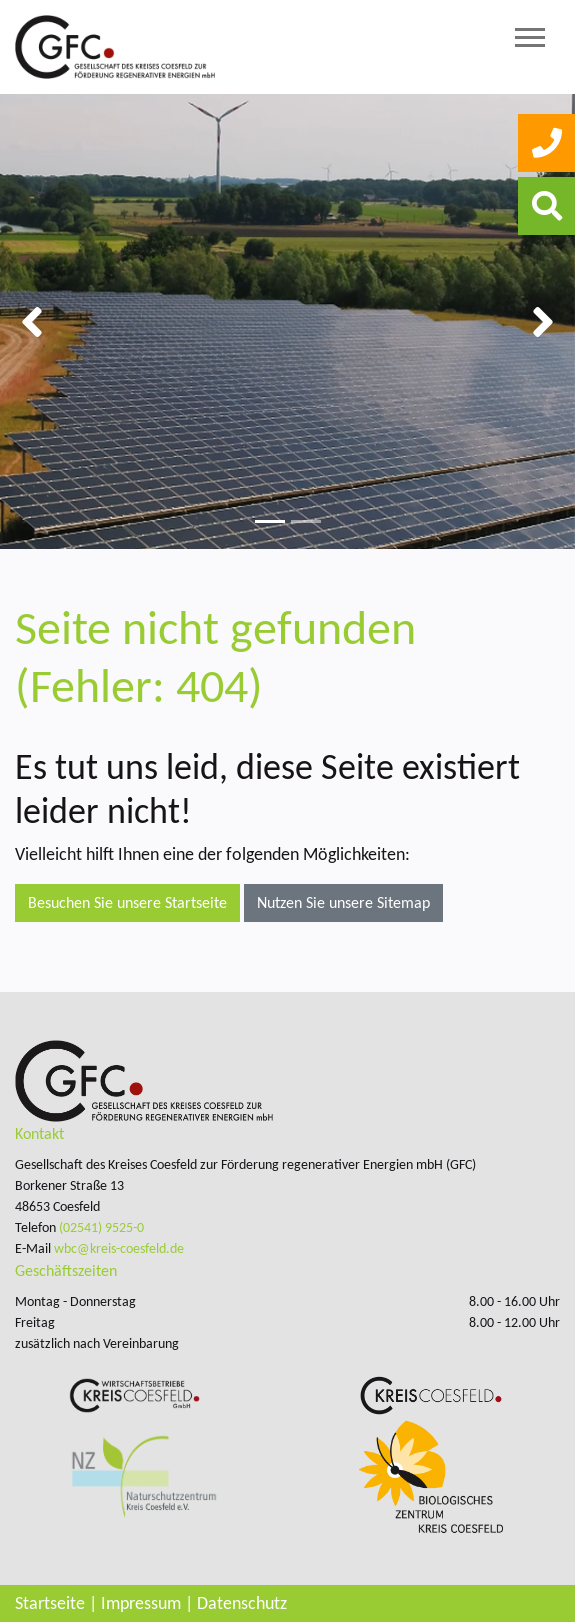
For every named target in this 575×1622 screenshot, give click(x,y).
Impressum (141, 1603)
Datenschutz (242, 1603)
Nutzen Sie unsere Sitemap (343, 902)
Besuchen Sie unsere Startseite (127, 902)
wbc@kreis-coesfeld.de (119, 1248)
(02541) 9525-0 (101, 1227)
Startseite (50, 1603)
